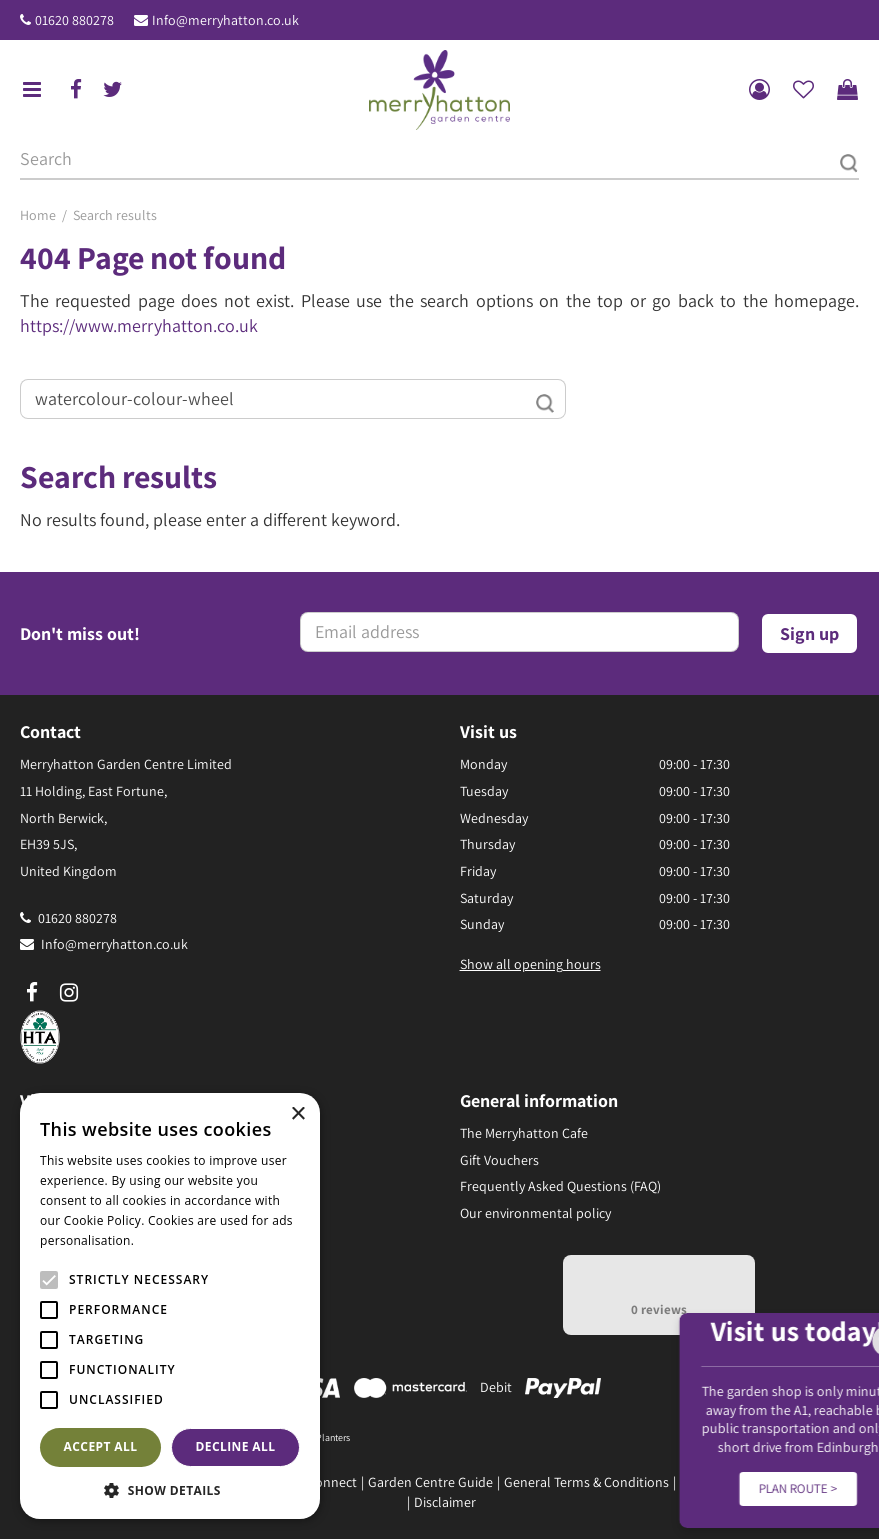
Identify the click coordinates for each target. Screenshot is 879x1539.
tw (113, 90)
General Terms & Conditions (586, 1482)
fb (76, 90)
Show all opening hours (530, 964)
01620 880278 (74, 20)
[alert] (170, 1306)
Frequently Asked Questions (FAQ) (560, 1186)
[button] (170, 1489)
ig (69, 993)
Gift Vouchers (499, 1160)
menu (32, 90)
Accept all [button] (101, 1446)
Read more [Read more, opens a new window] (170, 1240)
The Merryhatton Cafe (524, 1133)
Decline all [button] (236, 1446)
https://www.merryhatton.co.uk (139, 325)
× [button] (297, 1114)
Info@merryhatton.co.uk (225, 20)
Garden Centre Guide (430, 1482)
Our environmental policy (535, 1213)
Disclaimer (445, 1502)
